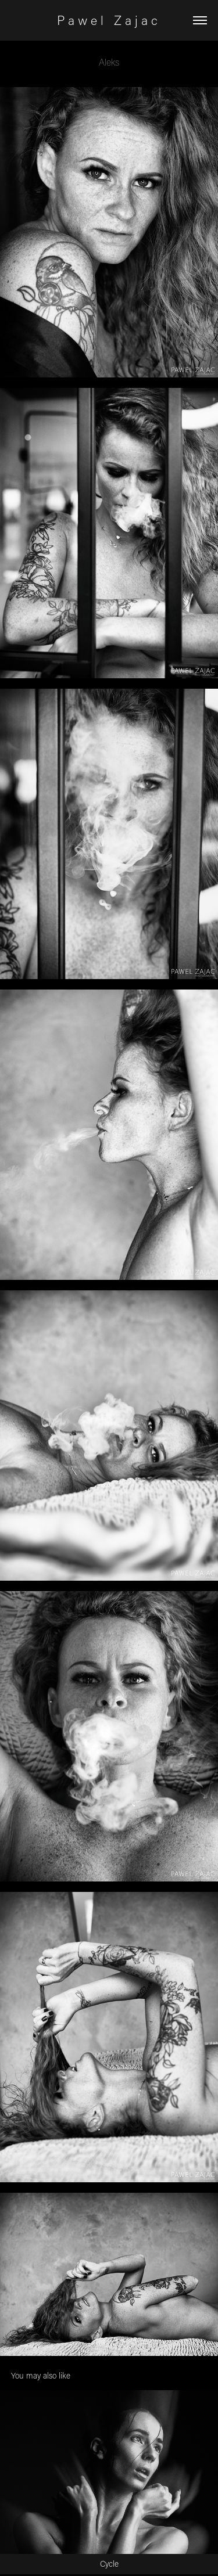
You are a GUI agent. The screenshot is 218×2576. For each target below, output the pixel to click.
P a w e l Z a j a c (109, 20)
